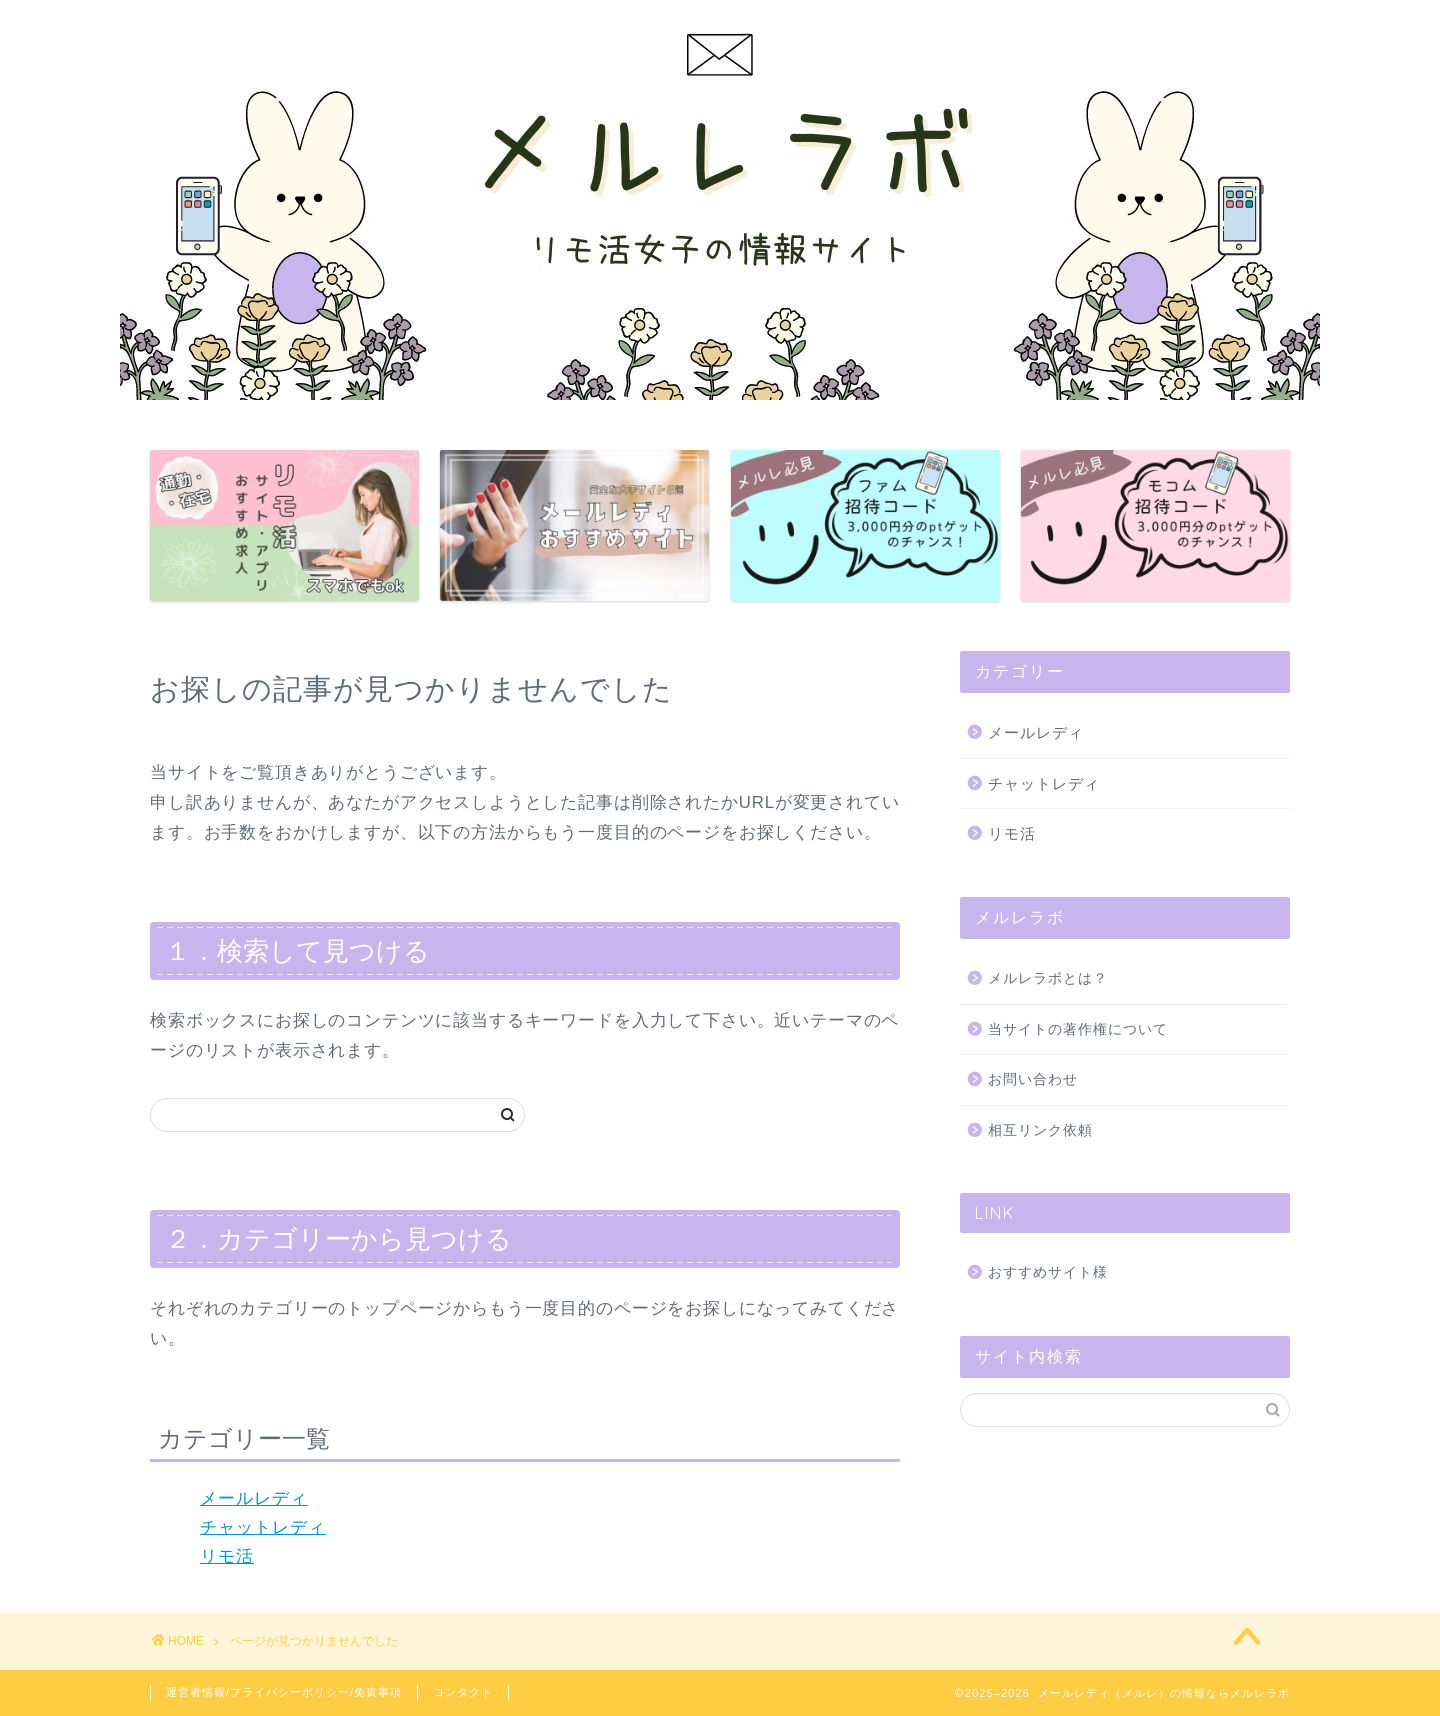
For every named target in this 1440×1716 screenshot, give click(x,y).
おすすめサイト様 (1048, 1272)
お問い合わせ (1033, 1079)
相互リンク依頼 (1040, 1130)
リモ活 (227, 1556)
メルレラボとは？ (1048, 978)
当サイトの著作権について (1078, 1029)
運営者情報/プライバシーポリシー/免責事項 (284, 1692)
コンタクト (463, 1692)
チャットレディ (263, 1527)
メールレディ (254, 1498)
